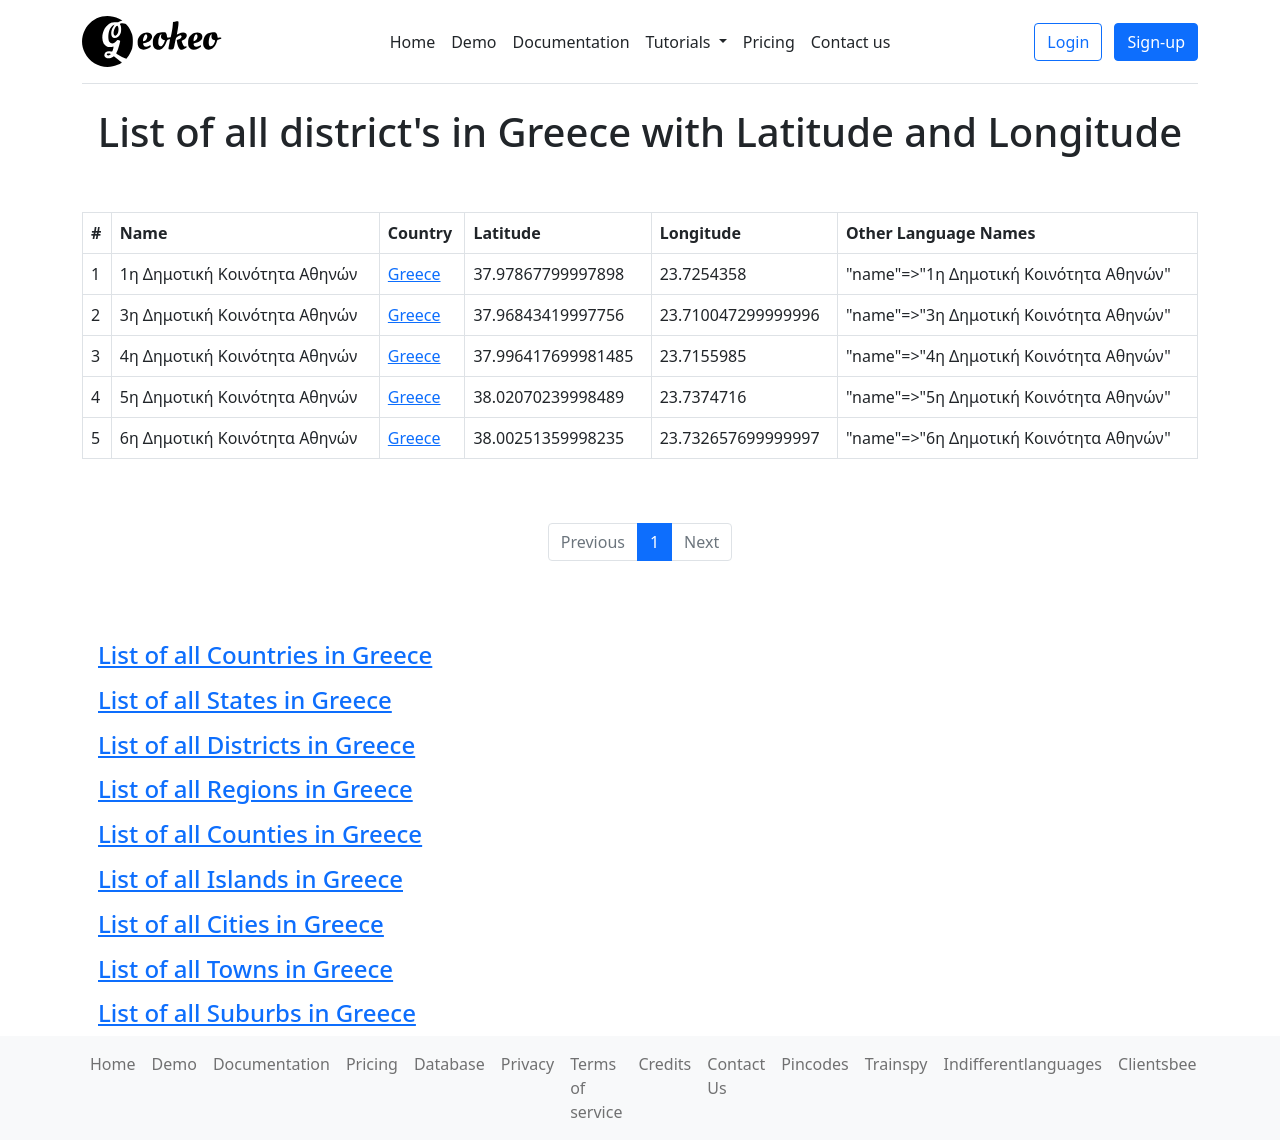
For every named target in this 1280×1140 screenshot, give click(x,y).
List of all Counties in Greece (260, 833)
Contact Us (736, 1076)
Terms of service (596, 1088)
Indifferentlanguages (1023, 1064)
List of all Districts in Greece (256, 744)
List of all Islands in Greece (250, 878)
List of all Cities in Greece (241, 923)
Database (449, 1064)
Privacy (527, 1064)
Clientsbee (1157, 1064)
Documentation (571, 42)
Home (413, 42)
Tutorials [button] (680, 42)
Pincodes (815, 1064)
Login (1068, 42)
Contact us (851, 42)
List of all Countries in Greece (265, 654)
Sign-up (1156, 42)
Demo (473, 42)
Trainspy (896, 1064)
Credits (664, 1064)
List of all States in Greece (245, 699)
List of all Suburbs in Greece (257, 1012)
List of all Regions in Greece (255, 788)
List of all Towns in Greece (245, 968)
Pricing (769, 42)
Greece (414, 274)
